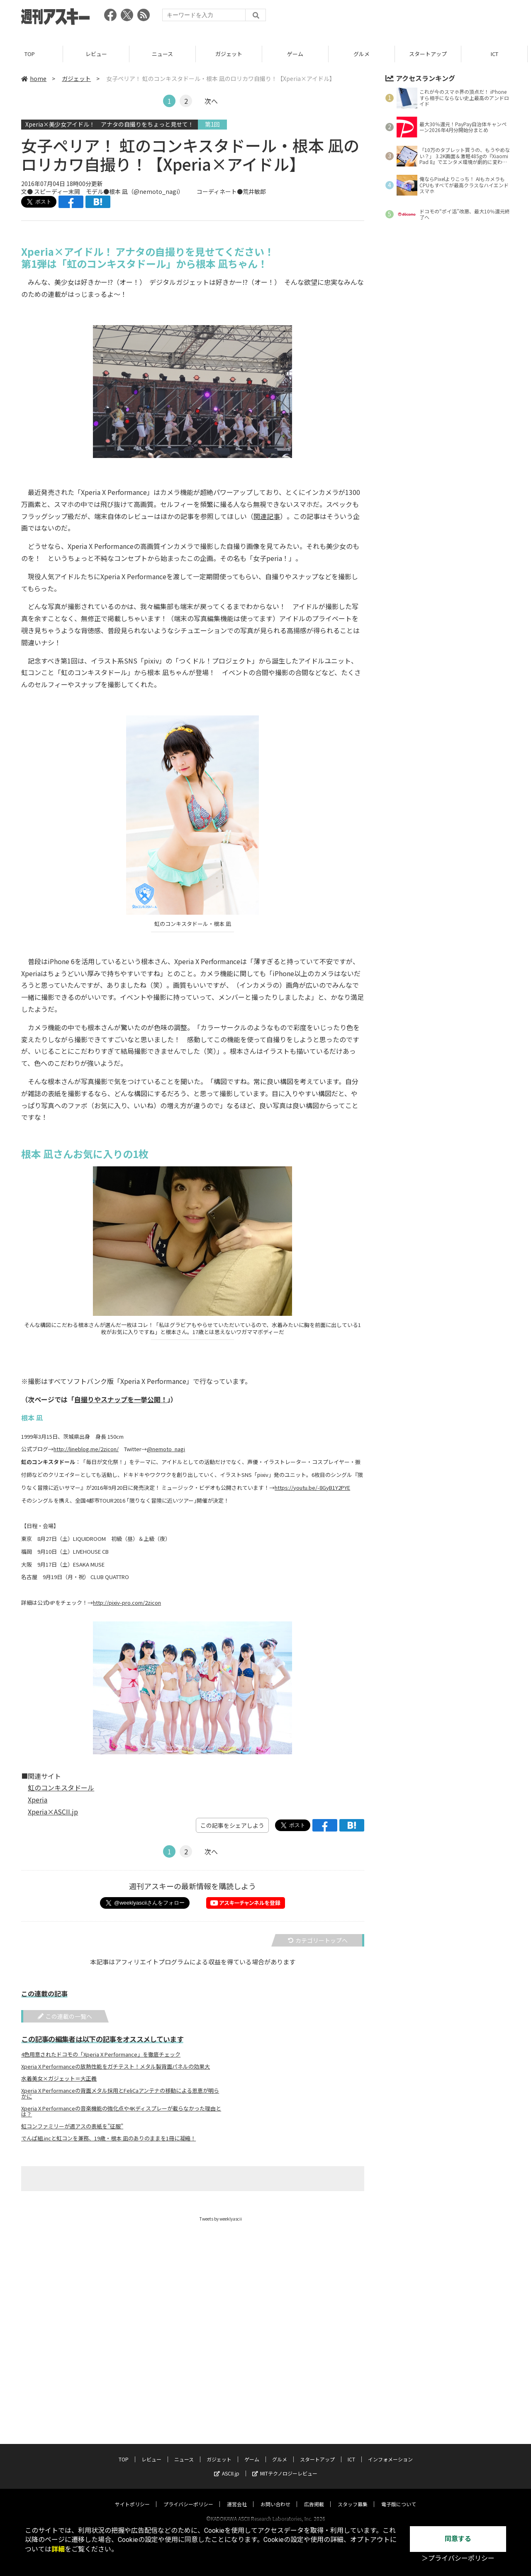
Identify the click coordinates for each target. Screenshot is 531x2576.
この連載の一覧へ (65, 2016)
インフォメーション (390, 2451)
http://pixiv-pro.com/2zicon (127, 1602)
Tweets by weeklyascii (221, 2219)
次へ (211, 101)
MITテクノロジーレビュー (284, 2465)
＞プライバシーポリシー (457, 2558)
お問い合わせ (275, 2496)
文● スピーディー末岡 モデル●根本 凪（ (77, 191)
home (33, 78)
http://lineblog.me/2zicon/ (86, 1449)
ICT (498, 54)
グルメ (365, 54)
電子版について (398, 2496)
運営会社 (237, 2496)
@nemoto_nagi (156, 191)
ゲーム (298, 54)
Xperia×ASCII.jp (53, 1812)
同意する (458, 2539)
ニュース (165, 54)
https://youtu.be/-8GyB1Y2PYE (312, 1487)
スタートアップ (431, 54)
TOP (33, 54)
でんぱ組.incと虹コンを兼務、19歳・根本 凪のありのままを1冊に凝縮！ (108, 2138)
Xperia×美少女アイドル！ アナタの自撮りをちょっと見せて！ (109, 124)
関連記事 (266, 516)
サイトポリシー (132, 2496)
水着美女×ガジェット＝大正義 (59, 2078)
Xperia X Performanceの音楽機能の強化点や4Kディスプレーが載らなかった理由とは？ (121, 2111)
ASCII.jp (226, 2465)
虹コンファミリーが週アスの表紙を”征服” (72, 2126)
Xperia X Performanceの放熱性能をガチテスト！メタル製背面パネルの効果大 (115, 2066)
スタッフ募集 (353, 2496)
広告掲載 (314, 2496)
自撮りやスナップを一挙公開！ (120, 1399)
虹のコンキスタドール (61, 1787)
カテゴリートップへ (318, 1940)
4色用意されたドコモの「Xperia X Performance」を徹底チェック (100, 2054)
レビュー (99, 54)
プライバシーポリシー (188, 2496)
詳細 (58, 2549)
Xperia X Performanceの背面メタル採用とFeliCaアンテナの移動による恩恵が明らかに (120, 2093)
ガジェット (232, 54)
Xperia (37, 1800)
